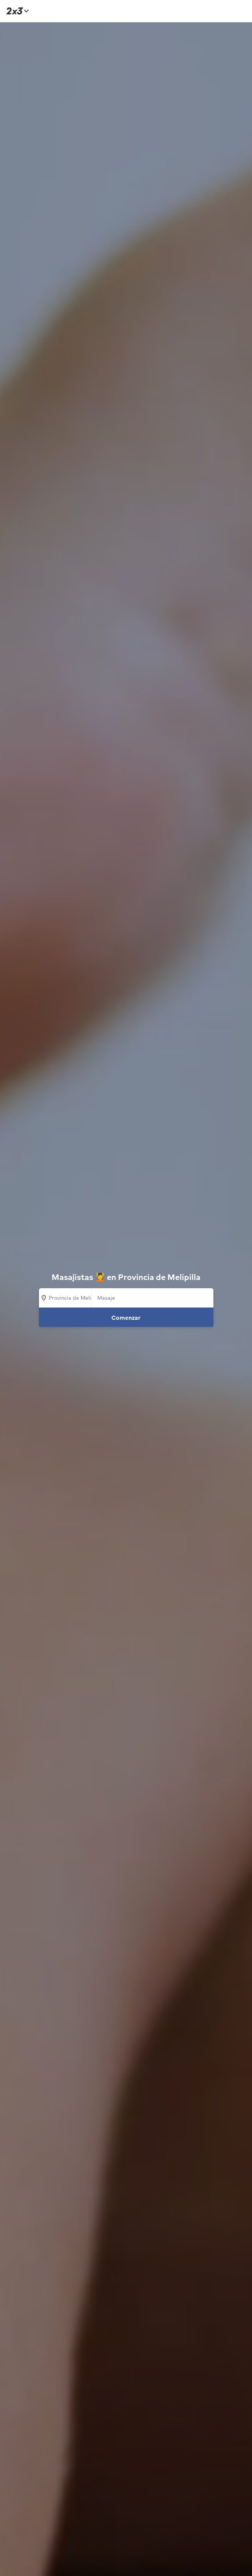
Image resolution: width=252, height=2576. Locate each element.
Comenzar (126, 1317)
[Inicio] (16, 11)
